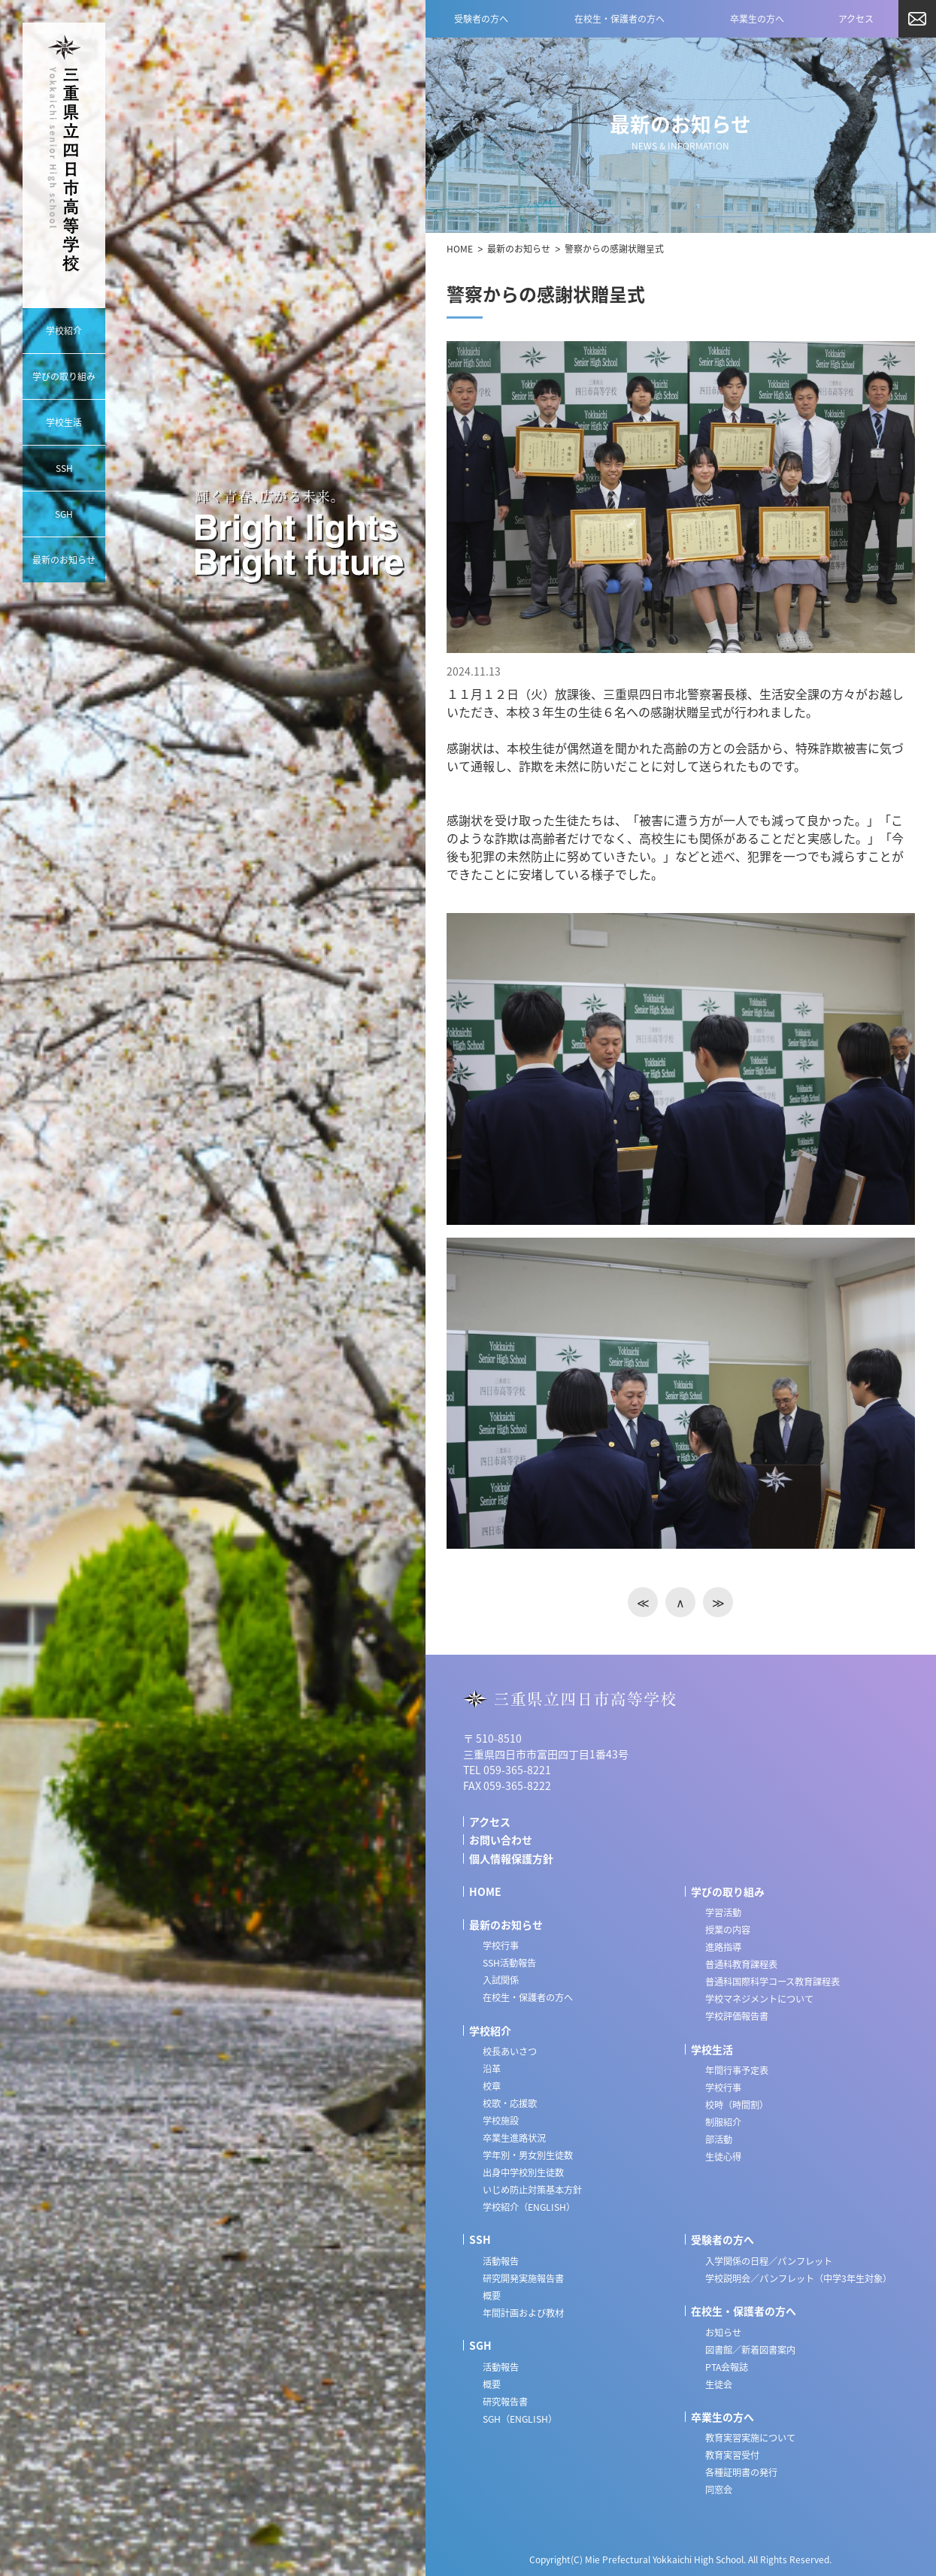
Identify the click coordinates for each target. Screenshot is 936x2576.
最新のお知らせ (518, 248)
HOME (460, 248)
